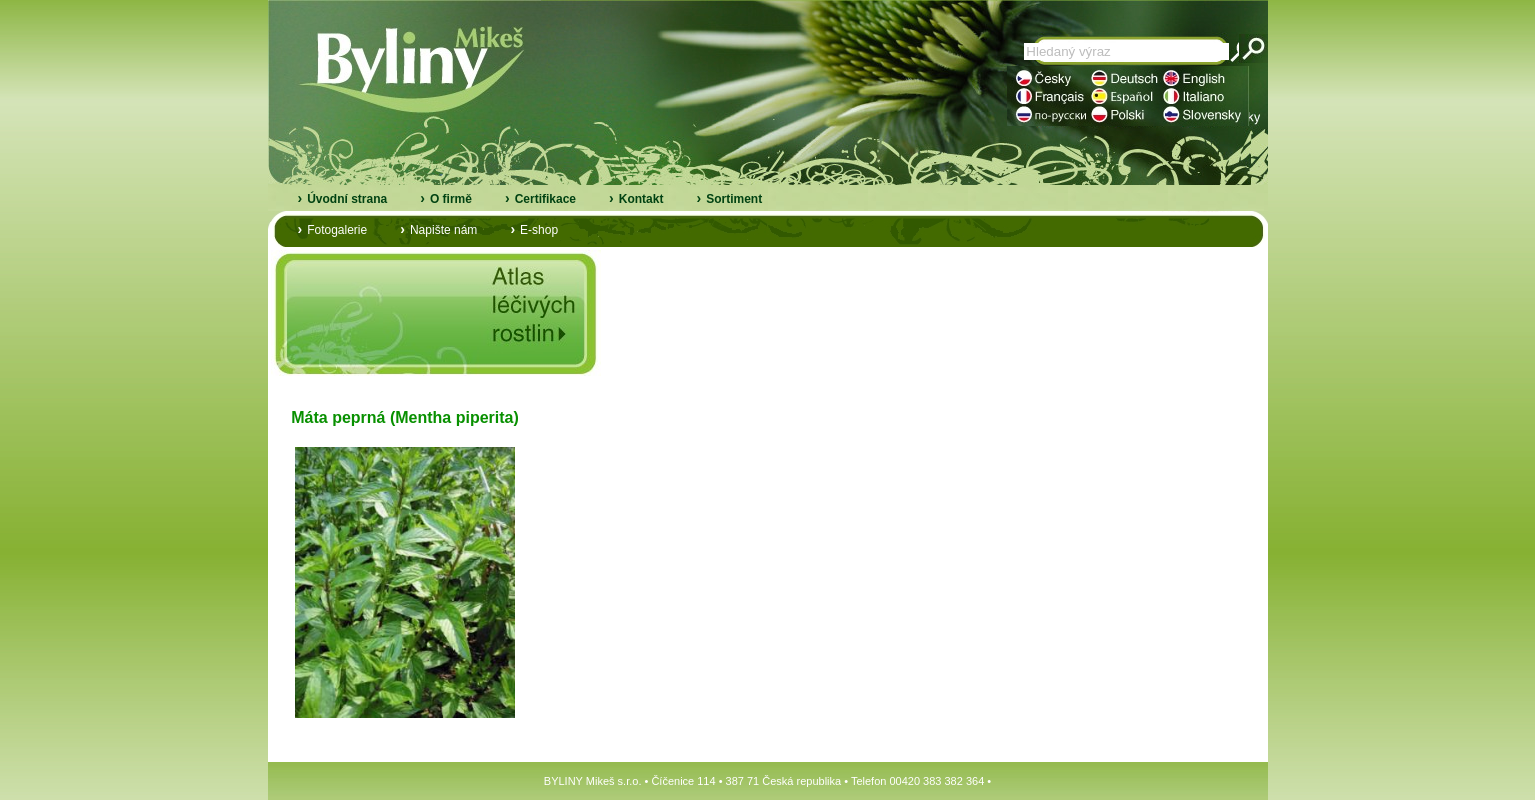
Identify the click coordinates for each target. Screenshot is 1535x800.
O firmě (451, 199)
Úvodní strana (347, 199)
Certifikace (545, 199)
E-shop (539, 230)
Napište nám (443, 230)
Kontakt (641, 199)
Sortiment (734, 199)
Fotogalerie (337, 230)
